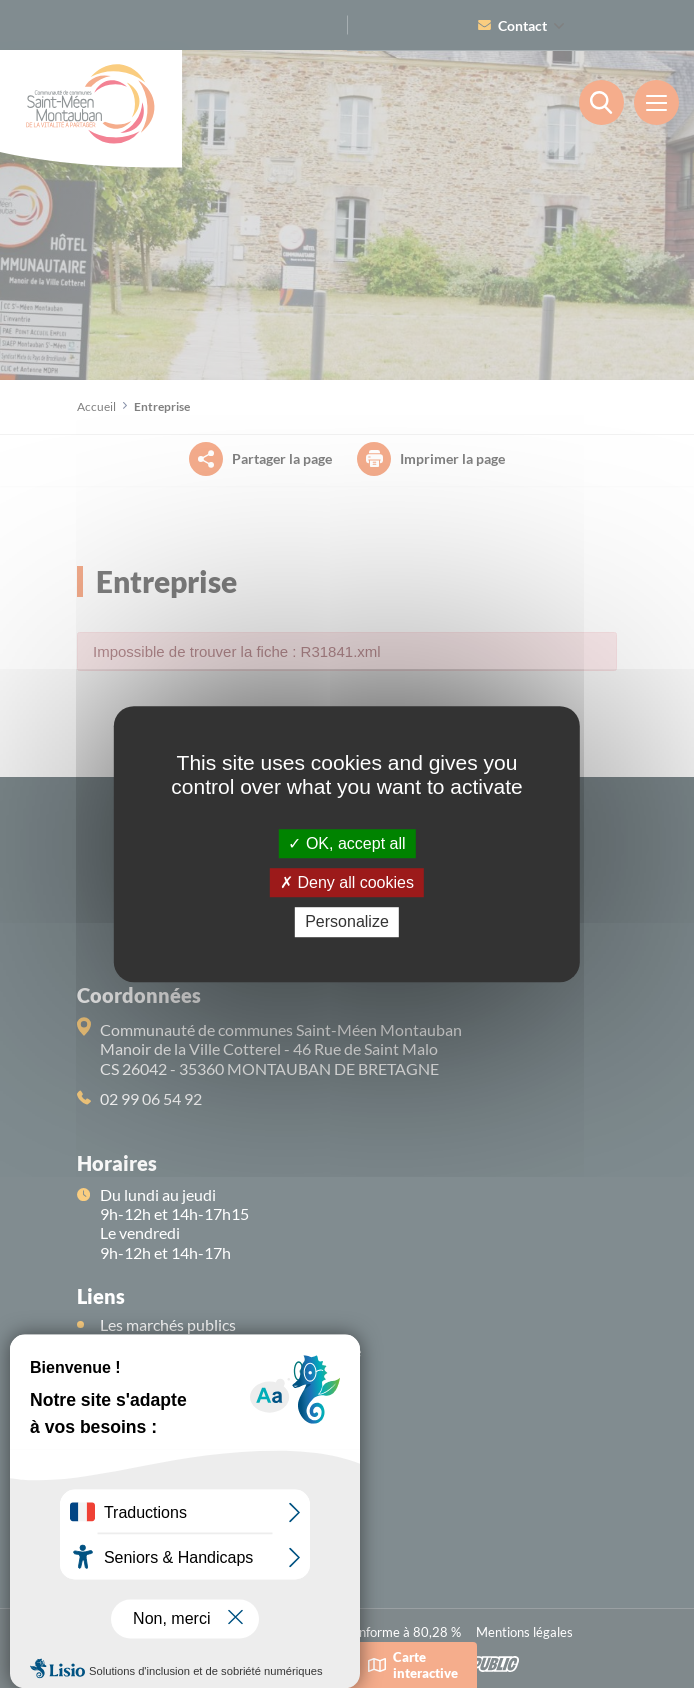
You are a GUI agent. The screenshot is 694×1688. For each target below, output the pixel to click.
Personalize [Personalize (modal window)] (347, 922)
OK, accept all (346, 843)
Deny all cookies (347, 882)
